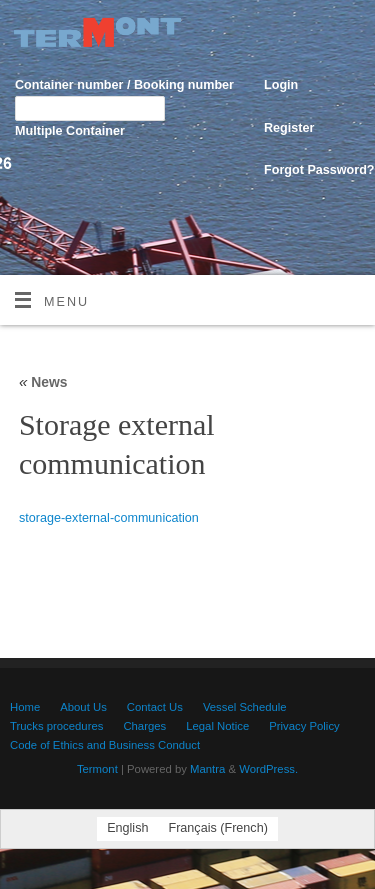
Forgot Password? (319, 170)
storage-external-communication (109, 518)
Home (25, 707)
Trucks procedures (56, 726)
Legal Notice (217, 726)
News (43, 382)
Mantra (207, 769)
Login (281, 85)
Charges (144, 726)
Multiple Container (70, 131)
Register (289, 128)
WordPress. (268, 769)
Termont (97, 769)
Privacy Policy (304, 726)
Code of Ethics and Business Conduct (105, 745)
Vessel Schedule (245, 707)
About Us (83, 707)
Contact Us (155, 707)
